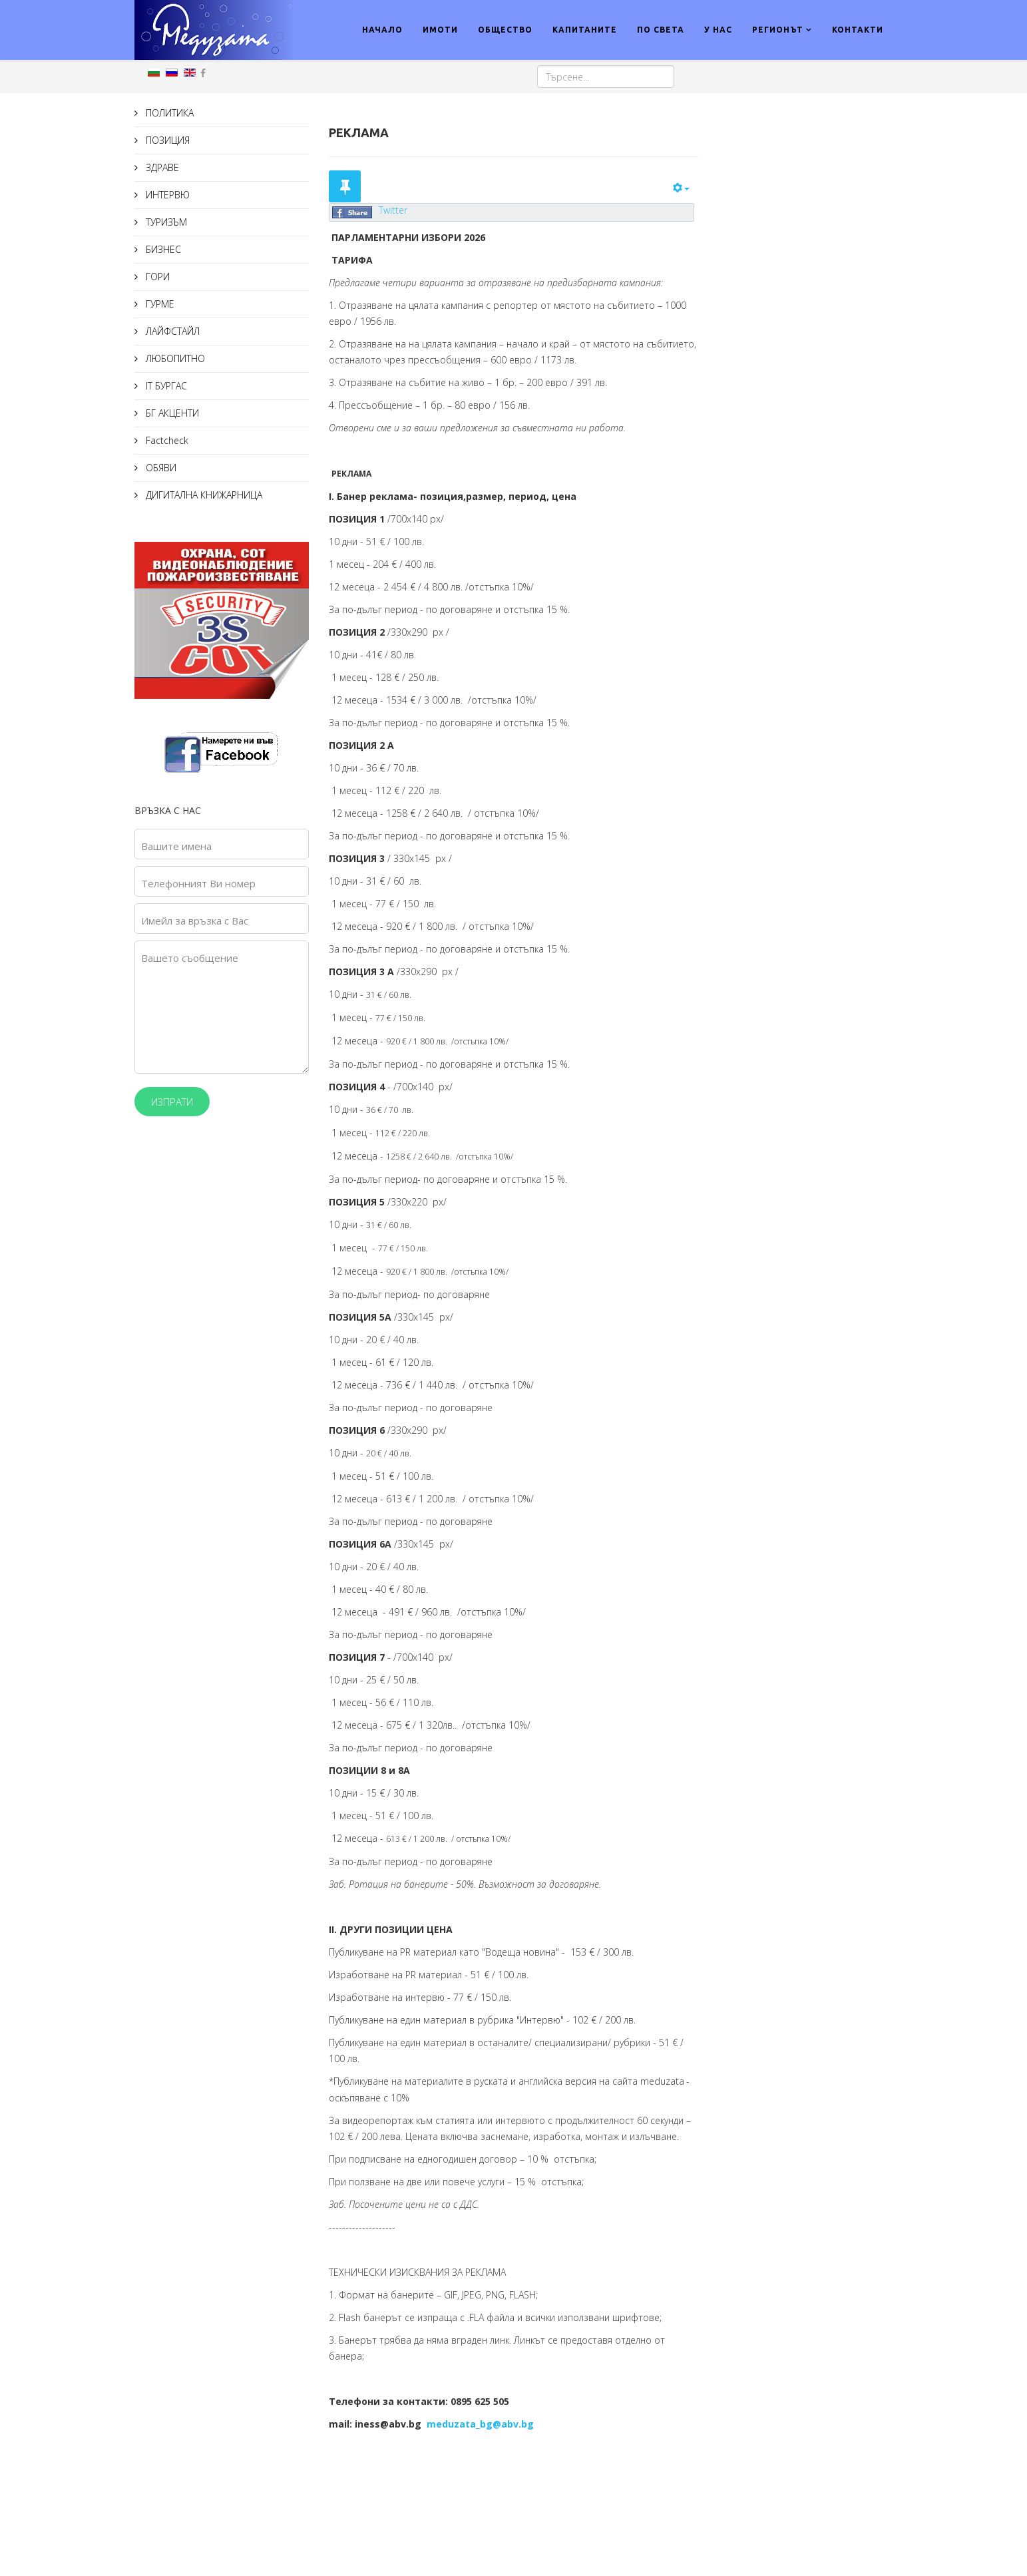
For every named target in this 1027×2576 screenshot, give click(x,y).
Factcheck (165, 440)
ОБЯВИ (159, 467)
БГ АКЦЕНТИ (171, 413)
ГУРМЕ (158, 304)
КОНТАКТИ (857, 29)
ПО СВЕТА (660, 29)
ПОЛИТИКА (168, 113)
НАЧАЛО (382, 29)
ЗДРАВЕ (161, 167)
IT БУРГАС (165, 385)
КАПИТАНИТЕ (584, 29)
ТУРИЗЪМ (165, 222)
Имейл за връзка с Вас (194, 920)
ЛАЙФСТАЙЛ (171, 331)
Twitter (393, 210)
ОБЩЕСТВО (505, 29)
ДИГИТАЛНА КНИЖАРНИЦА (202, 495)
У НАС (718, 29)
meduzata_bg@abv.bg (480, 2424)
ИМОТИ (440, 29)
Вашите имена (176, 846)
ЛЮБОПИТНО (174, 358)
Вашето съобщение (189, 958)
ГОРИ (156, 276)
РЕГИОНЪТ (777, 29)
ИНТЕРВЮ (166, 194)
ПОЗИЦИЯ (166, 140)
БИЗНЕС (162, 249)
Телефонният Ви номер (198, 883)
